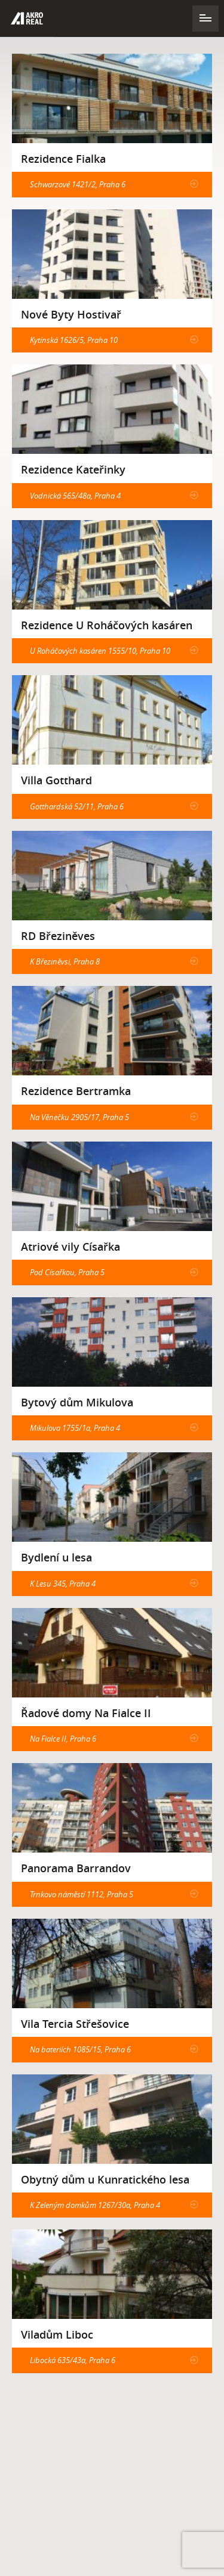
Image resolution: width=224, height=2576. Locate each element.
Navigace (205, 18)
